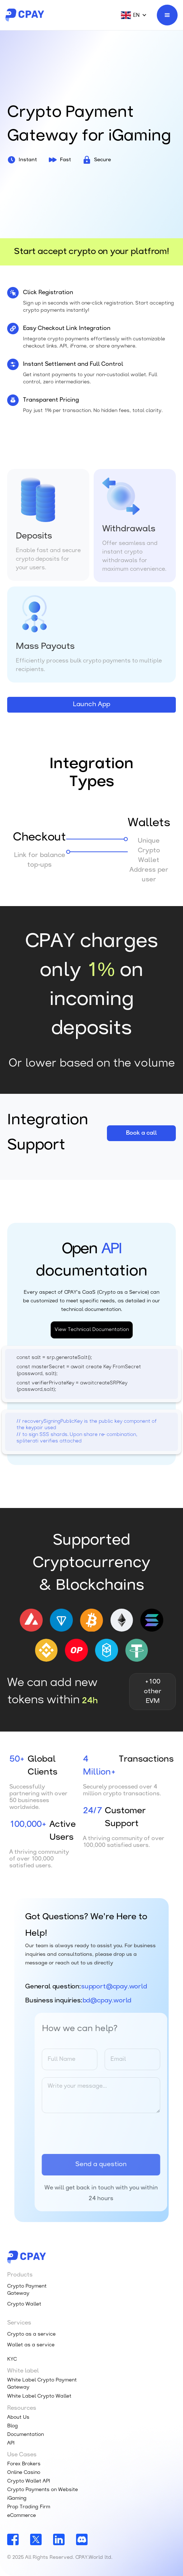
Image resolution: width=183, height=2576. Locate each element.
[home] (24, 15)
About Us (18, 2417)
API (11, 2443)
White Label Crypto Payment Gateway (42, 2384)
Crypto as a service (31, 2334)
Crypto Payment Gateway (27, 2290)
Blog (12, 2426)
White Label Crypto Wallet (39, 2396)
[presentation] (104, 2134)
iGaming (17, 2498)
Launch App (91, 704)
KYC (12, 2359)
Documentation (25, 2434)
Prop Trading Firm (28, 2507)
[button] (130, 15)
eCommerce (21, 2515)
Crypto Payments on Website (42, 2490)
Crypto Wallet (24, 2304)
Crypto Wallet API (28, 2481)
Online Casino (23, 2472)
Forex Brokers (24, 2464)
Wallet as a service (31, 2345)
